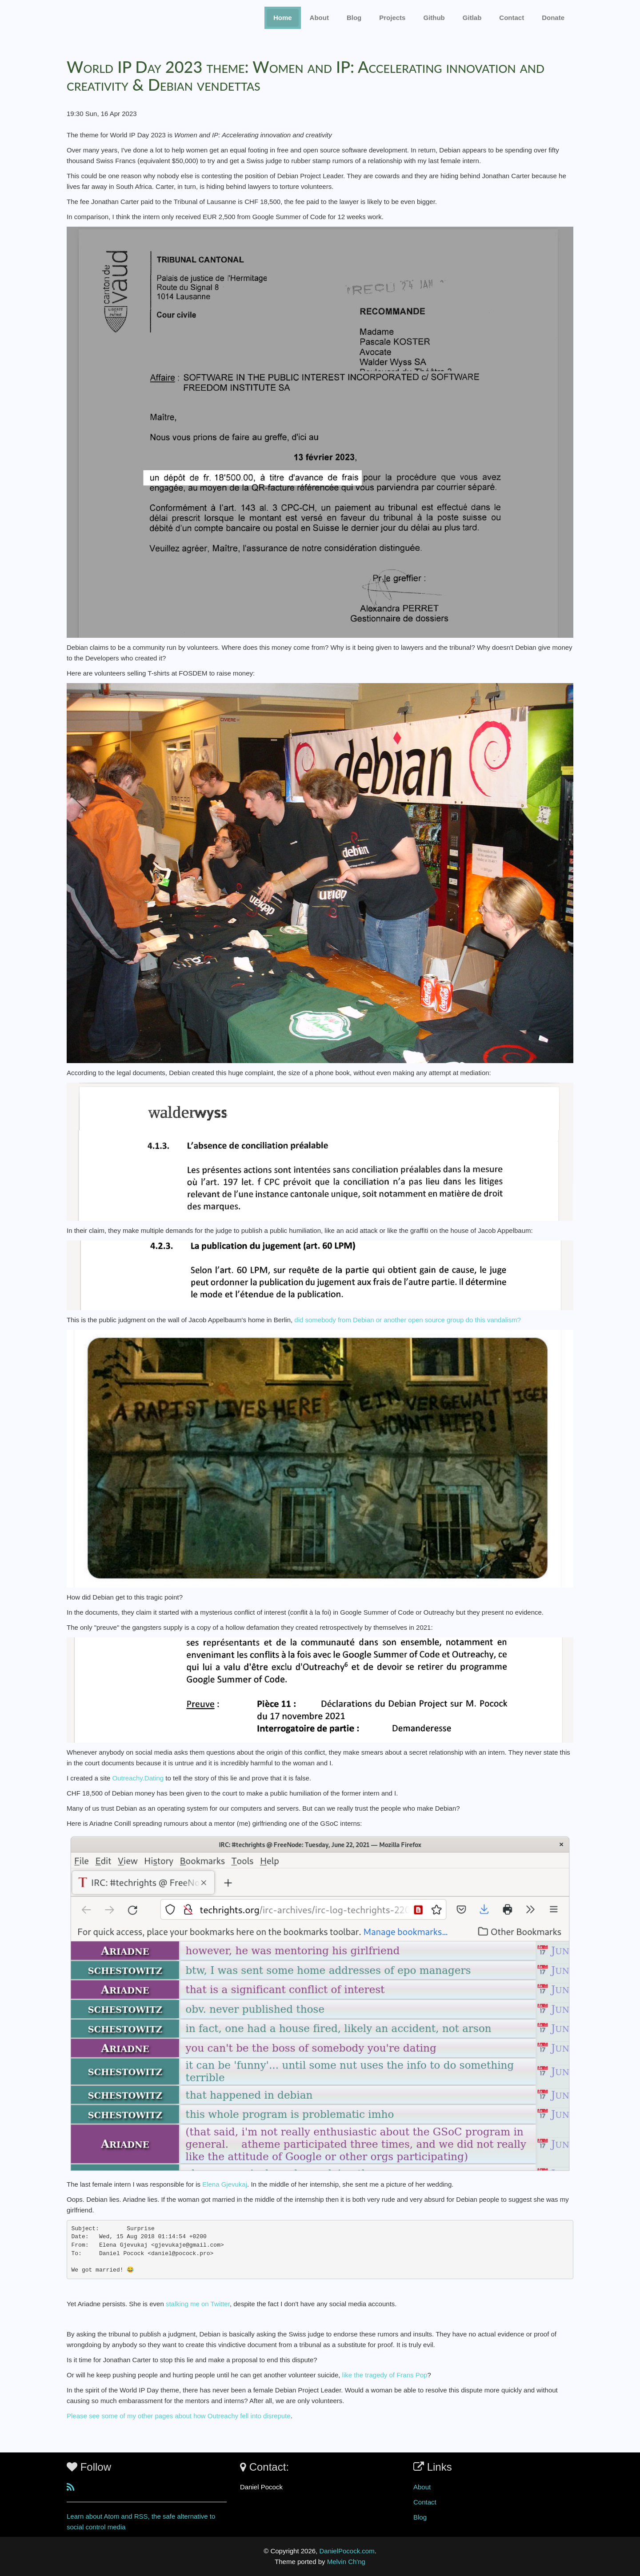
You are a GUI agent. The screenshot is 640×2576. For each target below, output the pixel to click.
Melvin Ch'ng (346, 2561)
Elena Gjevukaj (224, 2184)
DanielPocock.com (346, 2551)
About (319, 17)
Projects (392, 17)
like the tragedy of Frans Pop (385, 2375)
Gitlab (472, 17)
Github (433, 17)
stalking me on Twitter (198, 2304)
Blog (354, 17)
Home (282, 17)
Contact (424, 2502)
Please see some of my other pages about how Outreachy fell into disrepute (179, 2416)
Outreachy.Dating (138, 1778)
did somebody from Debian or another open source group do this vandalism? (407, 1320)
